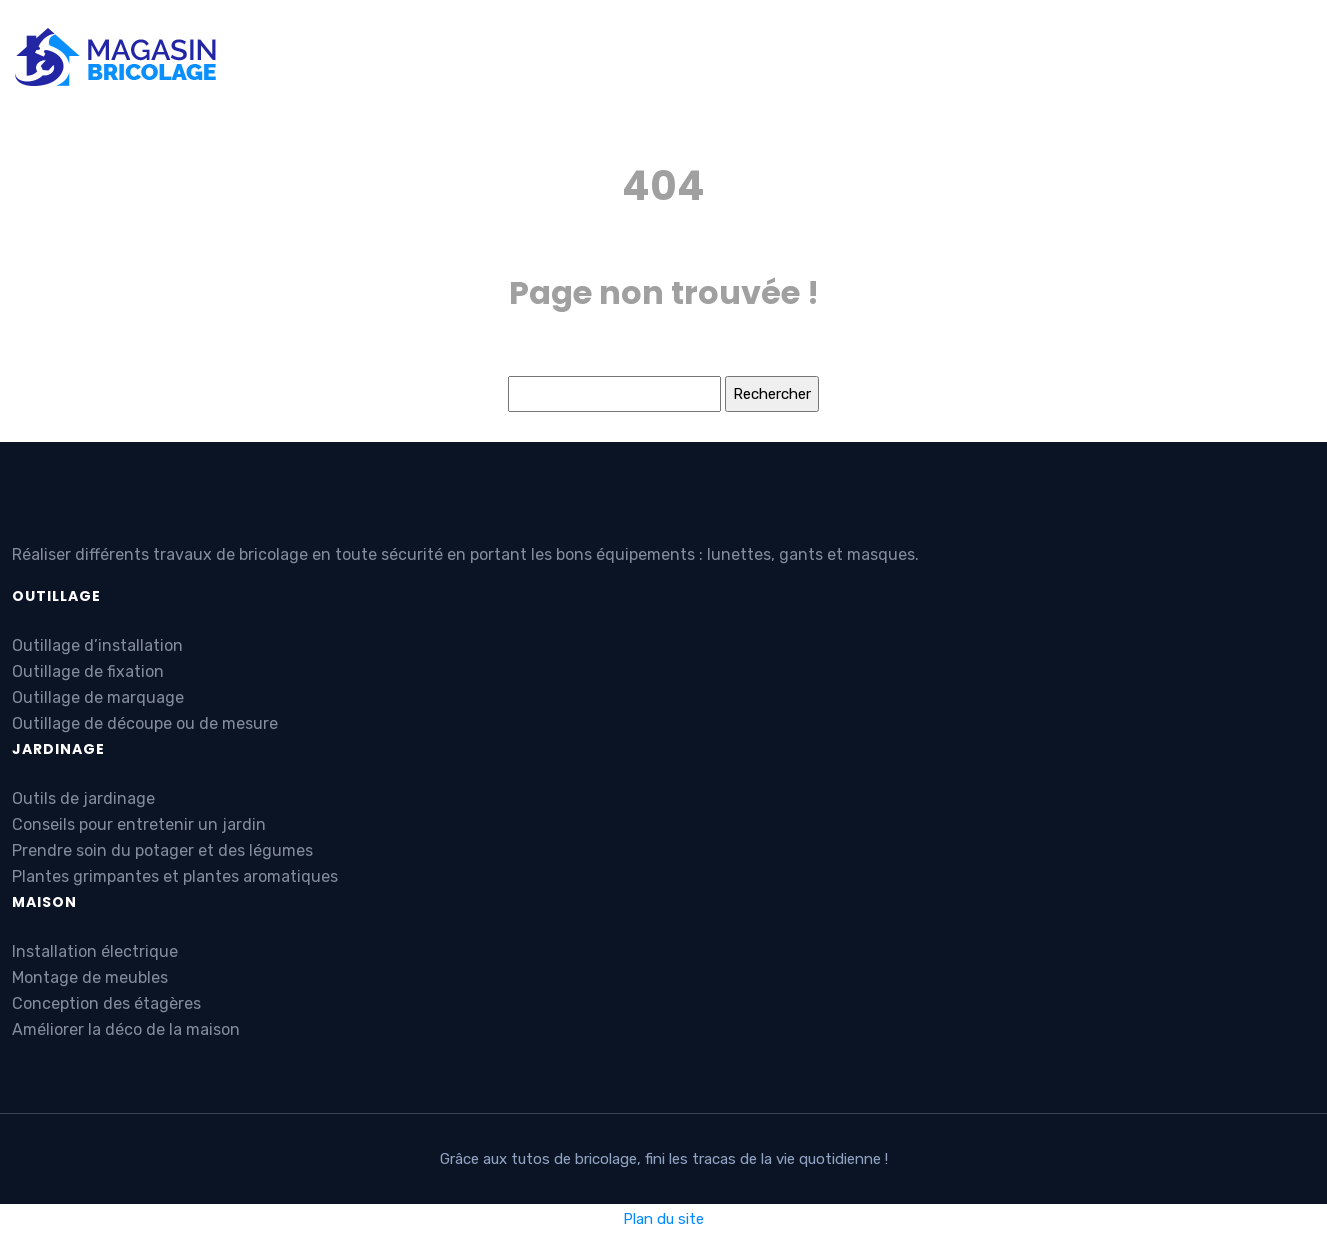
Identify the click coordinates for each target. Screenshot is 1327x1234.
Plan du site (663, 1219)
